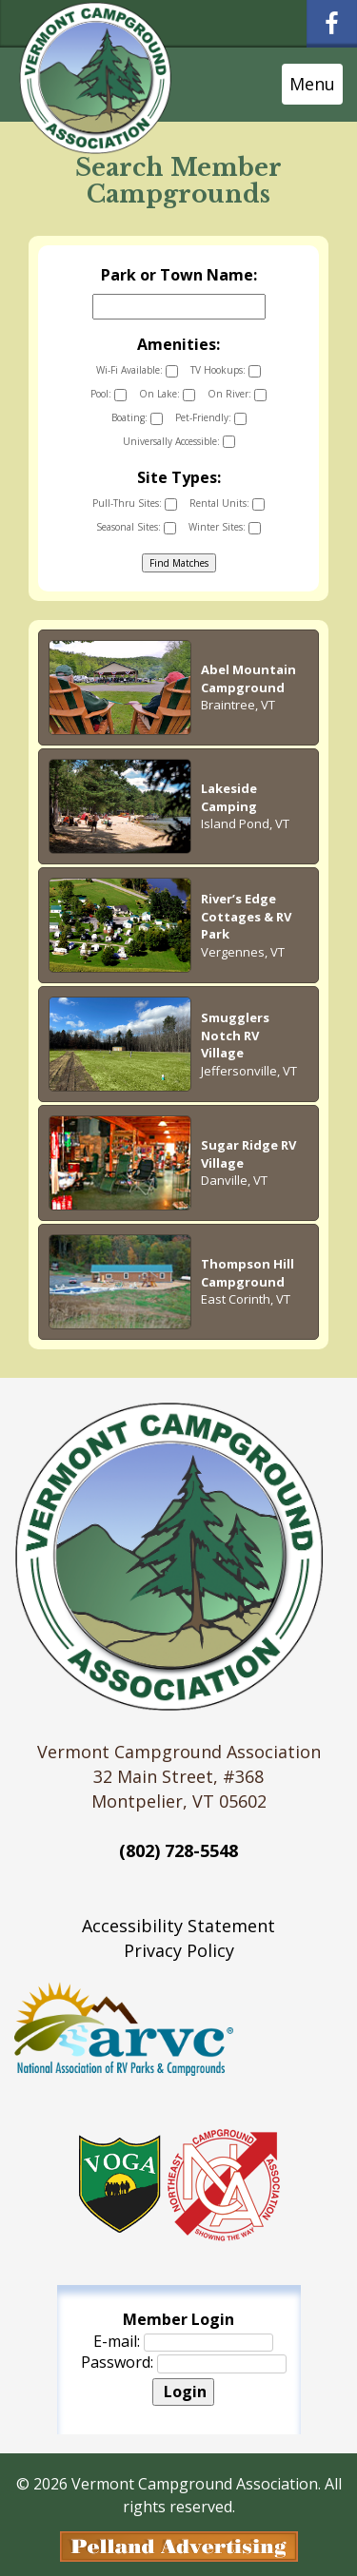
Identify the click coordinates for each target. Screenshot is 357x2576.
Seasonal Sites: (136, 527)
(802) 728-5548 (178, 1850)
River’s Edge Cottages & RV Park (246, 916)
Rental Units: (227, 503)
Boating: (137, 418)
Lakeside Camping (229, 797)
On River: (237, 394)
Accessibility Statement (178, 1925)
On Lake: (167, 394)
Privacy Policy (179, 1950)
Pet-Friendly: (211, 418)
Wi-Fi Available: (137, 370)
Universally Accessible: (179, 442)
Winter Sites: (224, 527)
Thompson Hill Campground (247, 1272)
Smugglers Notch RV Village (235, 1035)
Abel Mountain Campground (248, 678)
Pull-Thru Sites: (134, 503)
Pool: (108, 394)
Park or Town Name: (179, 274)
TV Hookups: (225, 370)
